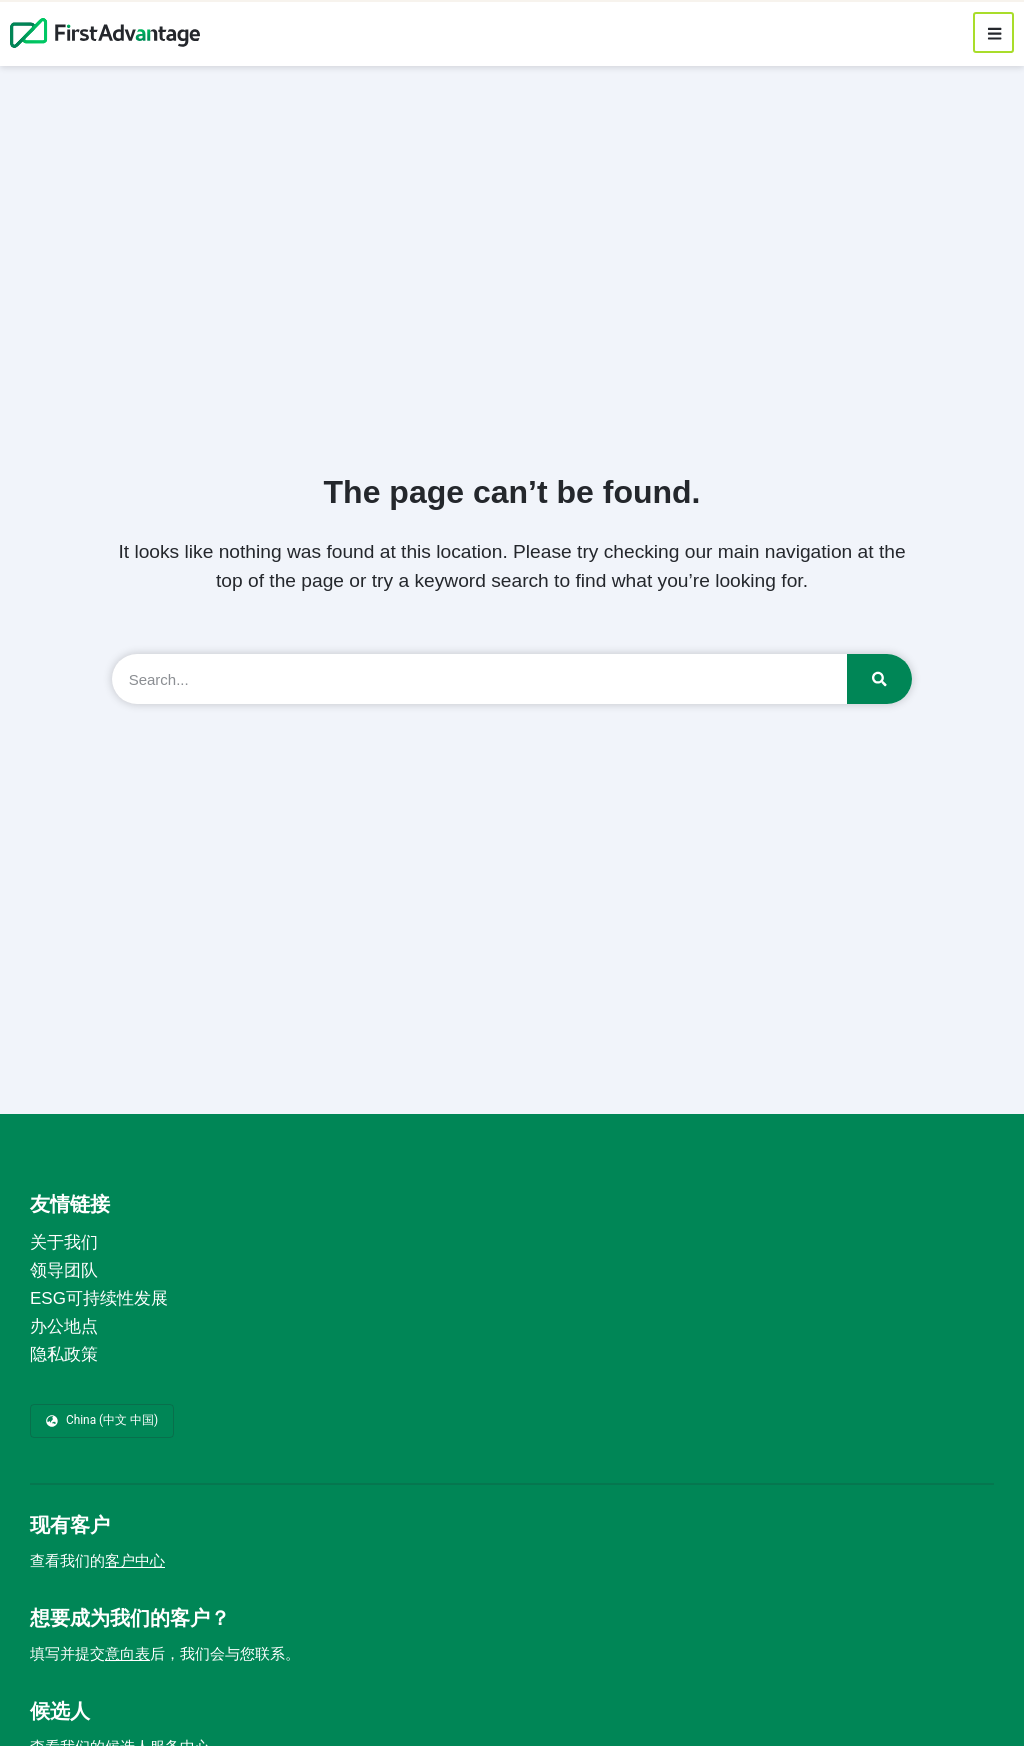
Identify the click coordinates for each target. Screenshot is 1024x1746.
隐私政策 (64, 1354)
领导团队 (64, 1270)
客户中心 (135, 1561)
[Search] (879, 679)
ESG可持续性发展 (99, 1298)
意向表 (127, 1654)
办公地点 (64, 1326)
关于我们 (64, 1242)
